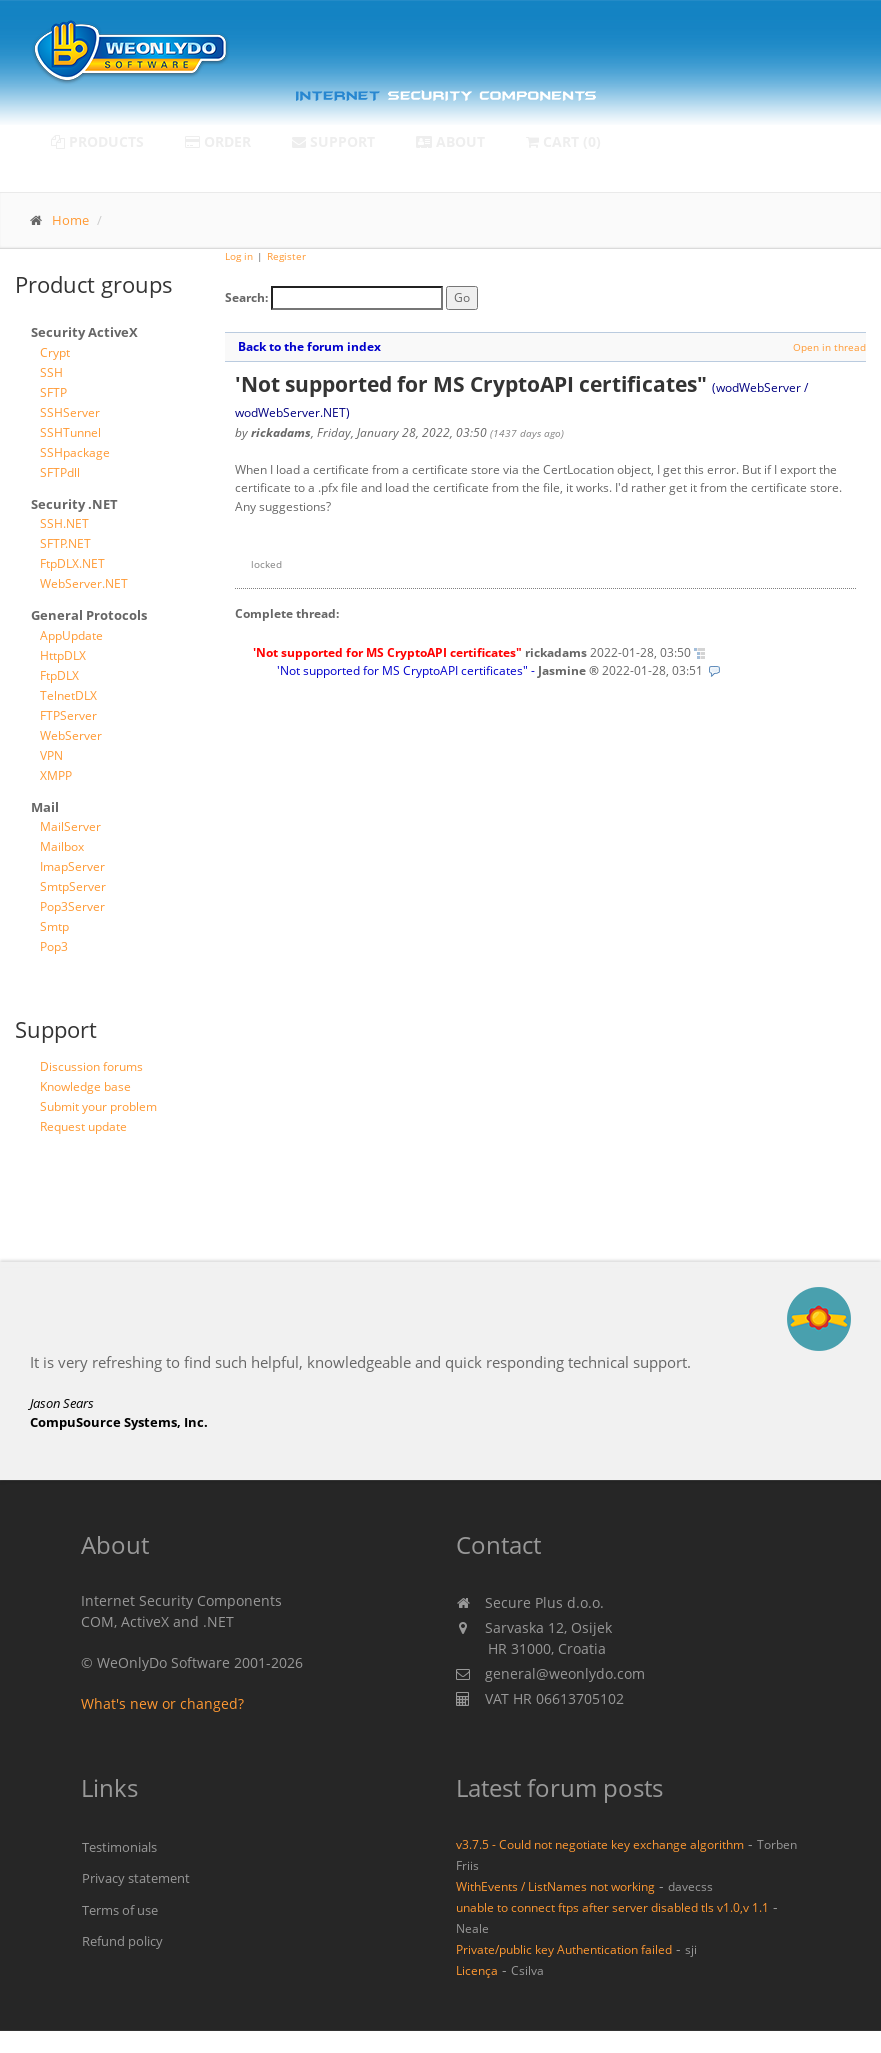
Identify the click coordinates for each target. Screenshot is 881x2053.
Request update (83, 1126)
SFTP (53, 392)
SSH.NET (64, 523)
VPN (51, 755)
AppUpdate (71, 635)
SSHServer (70, 412)
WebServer (71, 735)
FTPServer (68, 715)
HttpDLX (63, 655)
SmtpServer (73, 886)
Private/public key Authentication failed (564, 1949)
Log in (239, 256)
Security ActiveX (84, 332)
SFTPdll (60, 472)
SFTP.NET (65, 543)
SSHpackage (75, 452)
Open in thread (829, 347)
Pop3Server (72, 906)
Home (70, 220)
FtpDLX (59, 675)
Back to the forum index (309, 346)
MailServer (70, 826)
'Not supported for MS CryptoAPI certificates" (402, 670)
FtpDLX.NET (72, 563)
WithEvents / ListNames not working (555, 1886)
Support (333, 141)
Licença (477, 1970)
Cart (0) (563, 141)
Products (97, 141)
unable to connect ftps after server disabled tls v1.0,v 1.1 (612, 1907)
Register (286, 256)
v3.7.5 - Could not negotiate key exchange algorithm (600, 1844)
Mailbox (62, 846)
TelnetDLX (68, 695)
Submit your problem (98, 1106)
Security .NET (74, 504)
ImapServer (72, 866)
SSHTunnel (70, 432)
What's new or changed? (162, 1703)
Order (218, 141)
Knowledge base (85, 1086)
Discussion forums (91, 1066)
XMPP (56, 775)
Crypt (55, 352)
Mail (45, 807)
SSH (51, 372)
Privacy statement (136, 1878)
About (450, 141)
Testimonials (119, 1847)
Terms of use (120, 1910)
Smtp (54, 926)
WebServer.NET (84, 583)
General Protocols (89, 615)
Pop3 (54, 946)
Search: (246, 297)
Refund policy (122, 1941)
